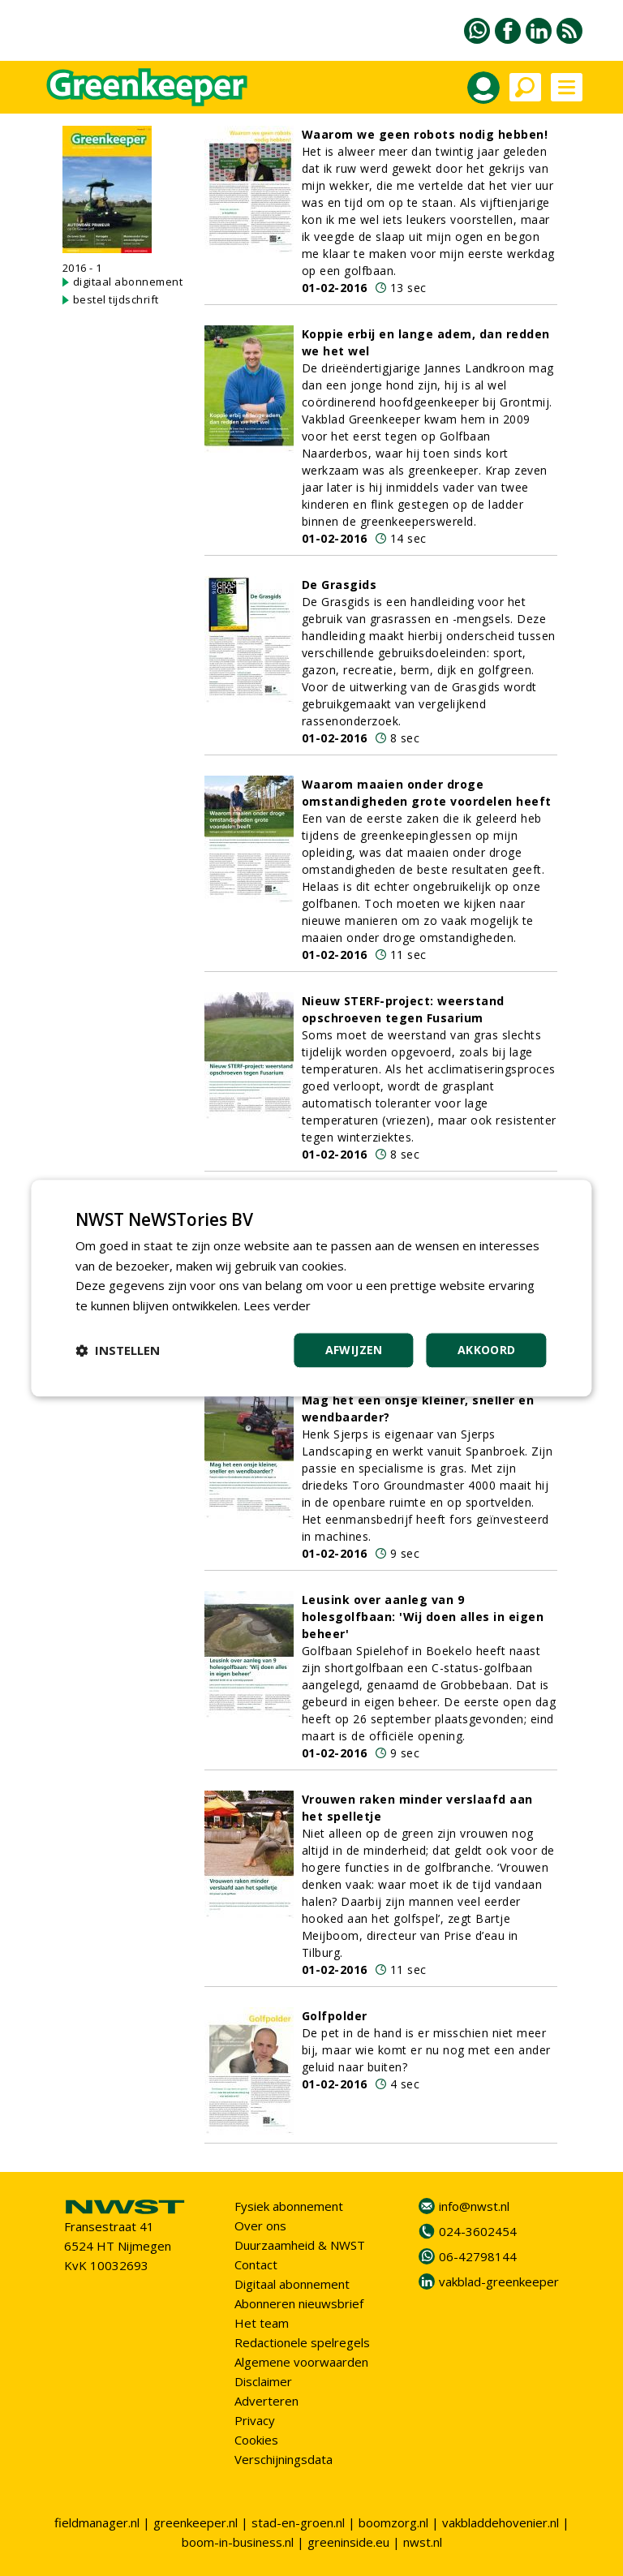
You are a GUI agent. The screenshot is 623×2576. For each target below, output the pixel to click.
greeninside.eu (348, 2542)
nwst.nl (422, 2542)
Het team (261, 2323)
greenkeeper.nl (195, 2522)
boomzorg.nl (393, 2522)
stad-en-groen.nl (298, 2522)
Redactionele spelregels (302, 2342)
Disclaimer (263, 2381)
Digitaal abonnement (292, 2284)
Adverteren (266, 2401)
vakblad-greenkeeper (499, 2281)
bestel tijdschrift (116, 299)
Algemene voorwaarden (301, 2362)
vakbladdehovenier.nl (500, 2522)
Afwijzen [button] (354, 1349)
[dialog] (311, 1288)
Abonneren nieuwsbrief (298, 2303)
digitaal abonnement (128, 281)
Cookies (256, 2440)
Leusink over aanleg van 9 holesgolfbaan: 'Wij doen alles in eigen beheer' (423, 1616)
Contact (255, 2264)
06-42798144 (478, 2256)
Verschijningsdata (283, 2459)
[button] (117, 1350)
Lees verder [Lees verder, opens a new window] (277, 1305)
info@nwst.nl (474, 2206)
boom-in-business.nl (238, 2542)
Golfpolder (334, 2015)
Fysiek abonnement (288, 2206)
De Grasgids (339, 584)
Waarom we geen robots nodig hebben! (425, 134)
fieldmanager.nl (97, 2522)
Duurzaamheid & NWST (299, 2245)
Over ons (260, 2225)
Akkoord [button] (487, 1349)
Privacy (254, 2420)
